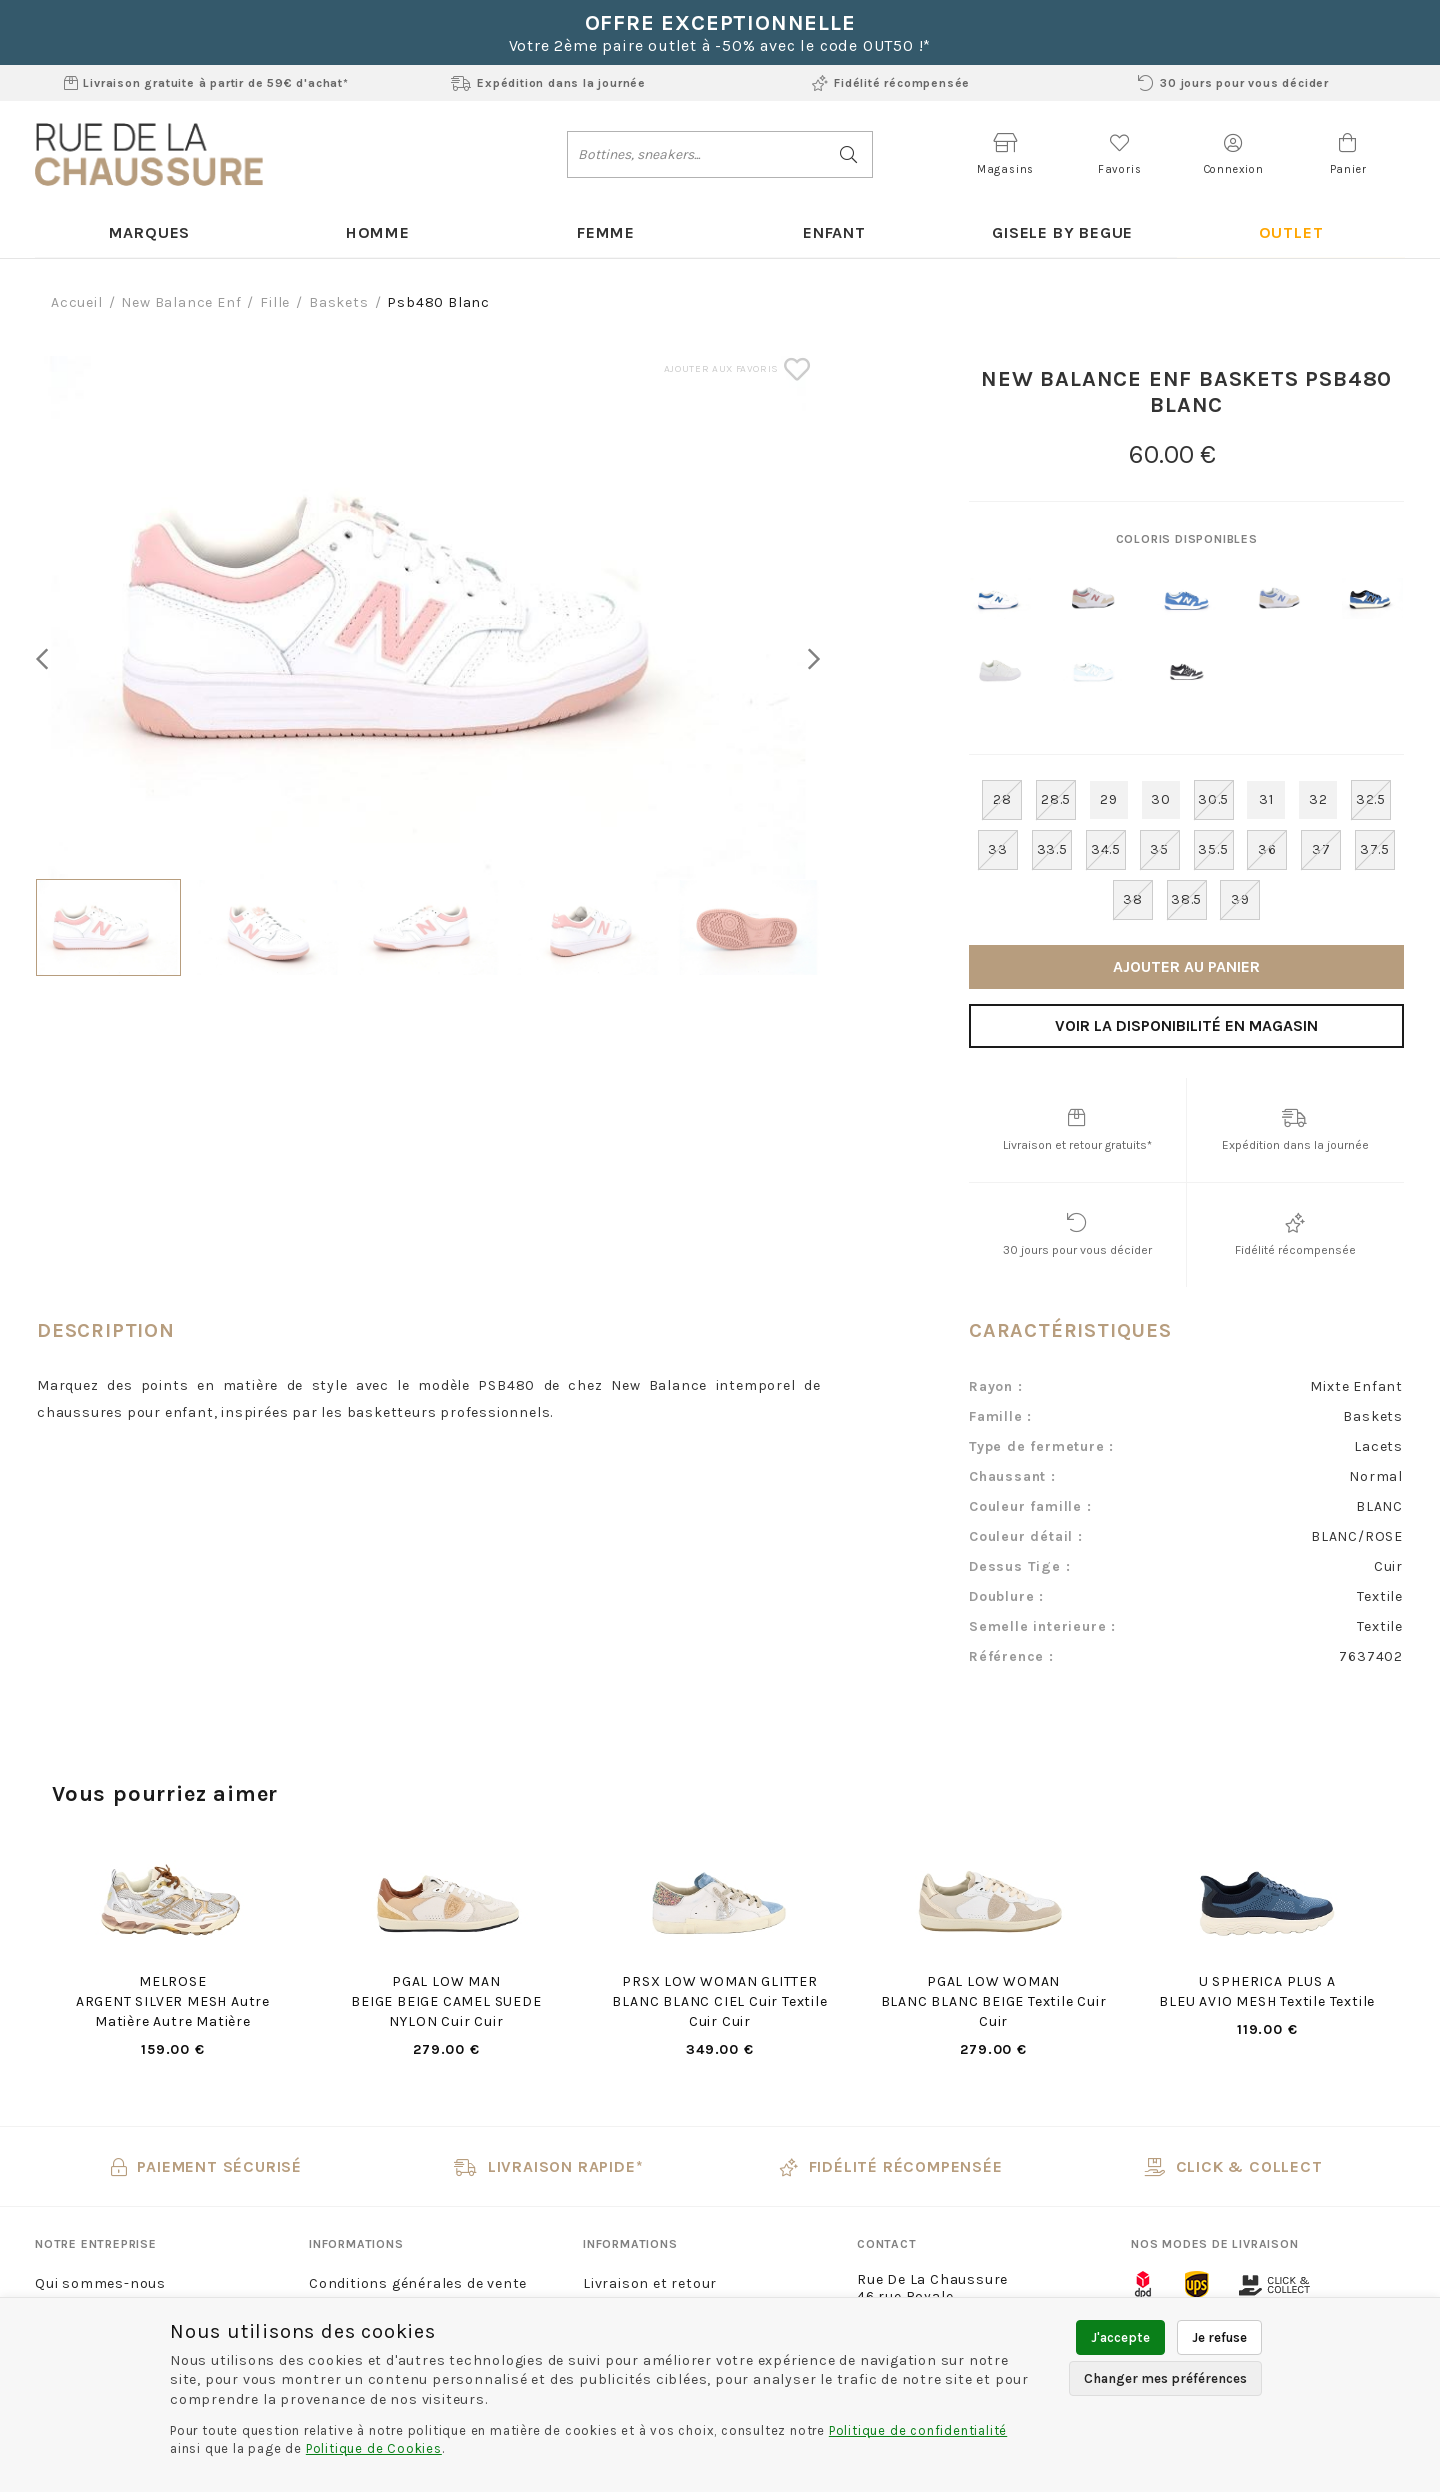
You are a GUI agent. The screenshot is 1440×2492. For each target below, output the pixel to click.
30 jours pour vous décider (1233, 83)
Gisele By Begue (1062, 232)
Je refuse (1219, 2337)
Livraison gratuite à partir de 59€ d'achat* (206, 83)
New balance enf (181, 303)
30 (1161, 800)
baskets (339, 303)
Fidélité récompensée (891, 83)
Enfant (834, 232)
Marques (149, 232)
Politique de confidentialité (918, 2430)
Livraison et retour (650, 2284)
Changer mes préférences (1165, 2378)
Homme (377, 232)
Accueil (77, 303)
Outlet (1290, 232)
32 (1318, 800)
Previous (48, 659)
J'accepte (1120, 2337)
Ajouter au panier (1186, 967)
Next (809, 659)
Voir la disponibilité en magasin (1186, 1026)
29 (1109, 800)
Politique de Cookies (374, 2448)
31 (1266, 800)
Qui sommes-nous (100, 2284)
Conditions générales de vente (418, 2284)
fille (275, 303)
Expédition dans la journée (548, 83)
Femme (606, 232)
